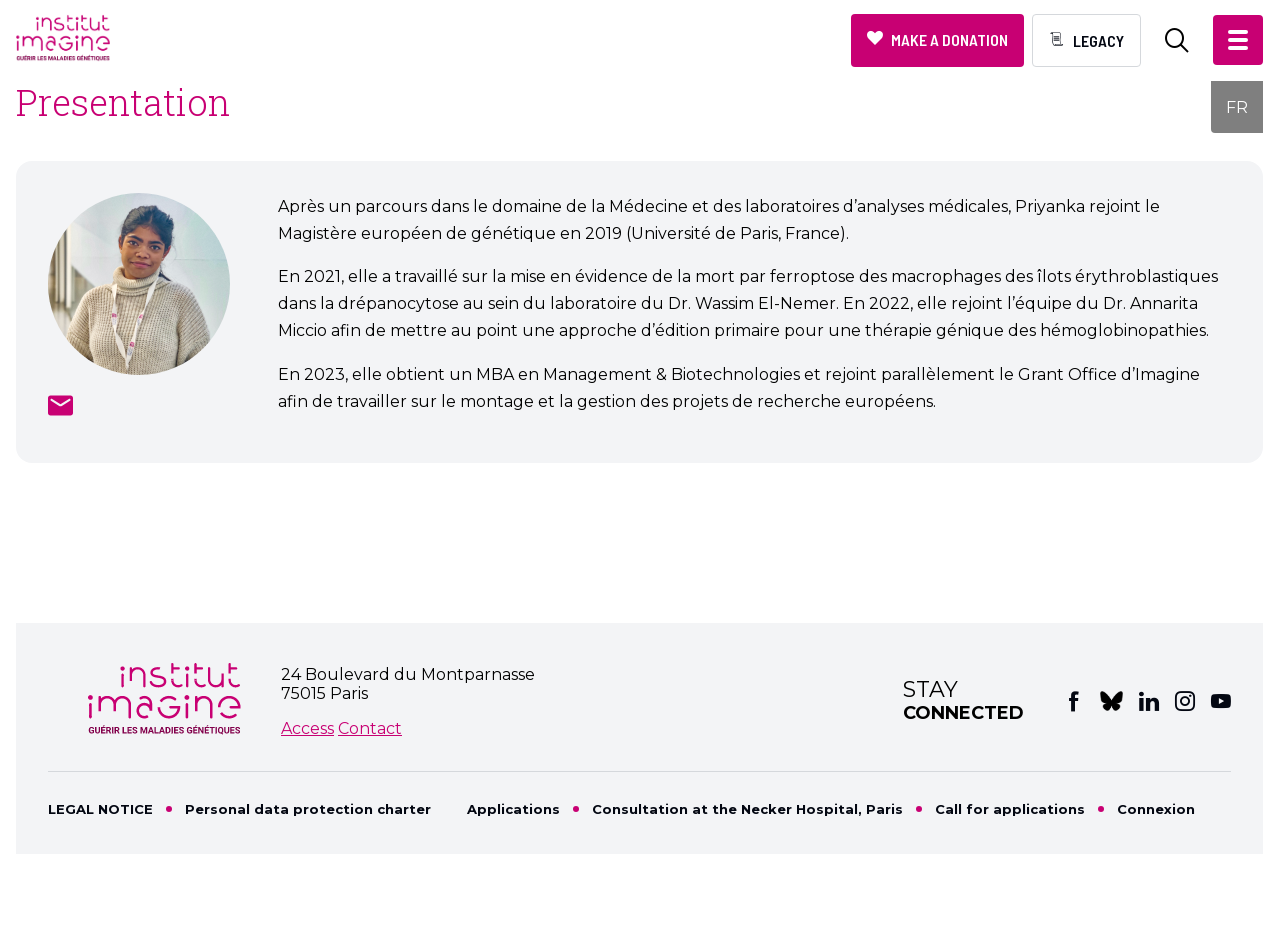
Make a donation (949, 39)
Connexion (1156, 809)
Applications (513, 809)
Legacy (1098, 40)
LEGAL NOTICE (100, 809)
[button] (1238, 40)
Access (307, 728)
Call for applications (1010, 809)
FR (1237, 107)
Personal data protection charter (308, 809)
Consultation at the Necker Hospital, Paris (747, 809)
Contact (370, 728)
